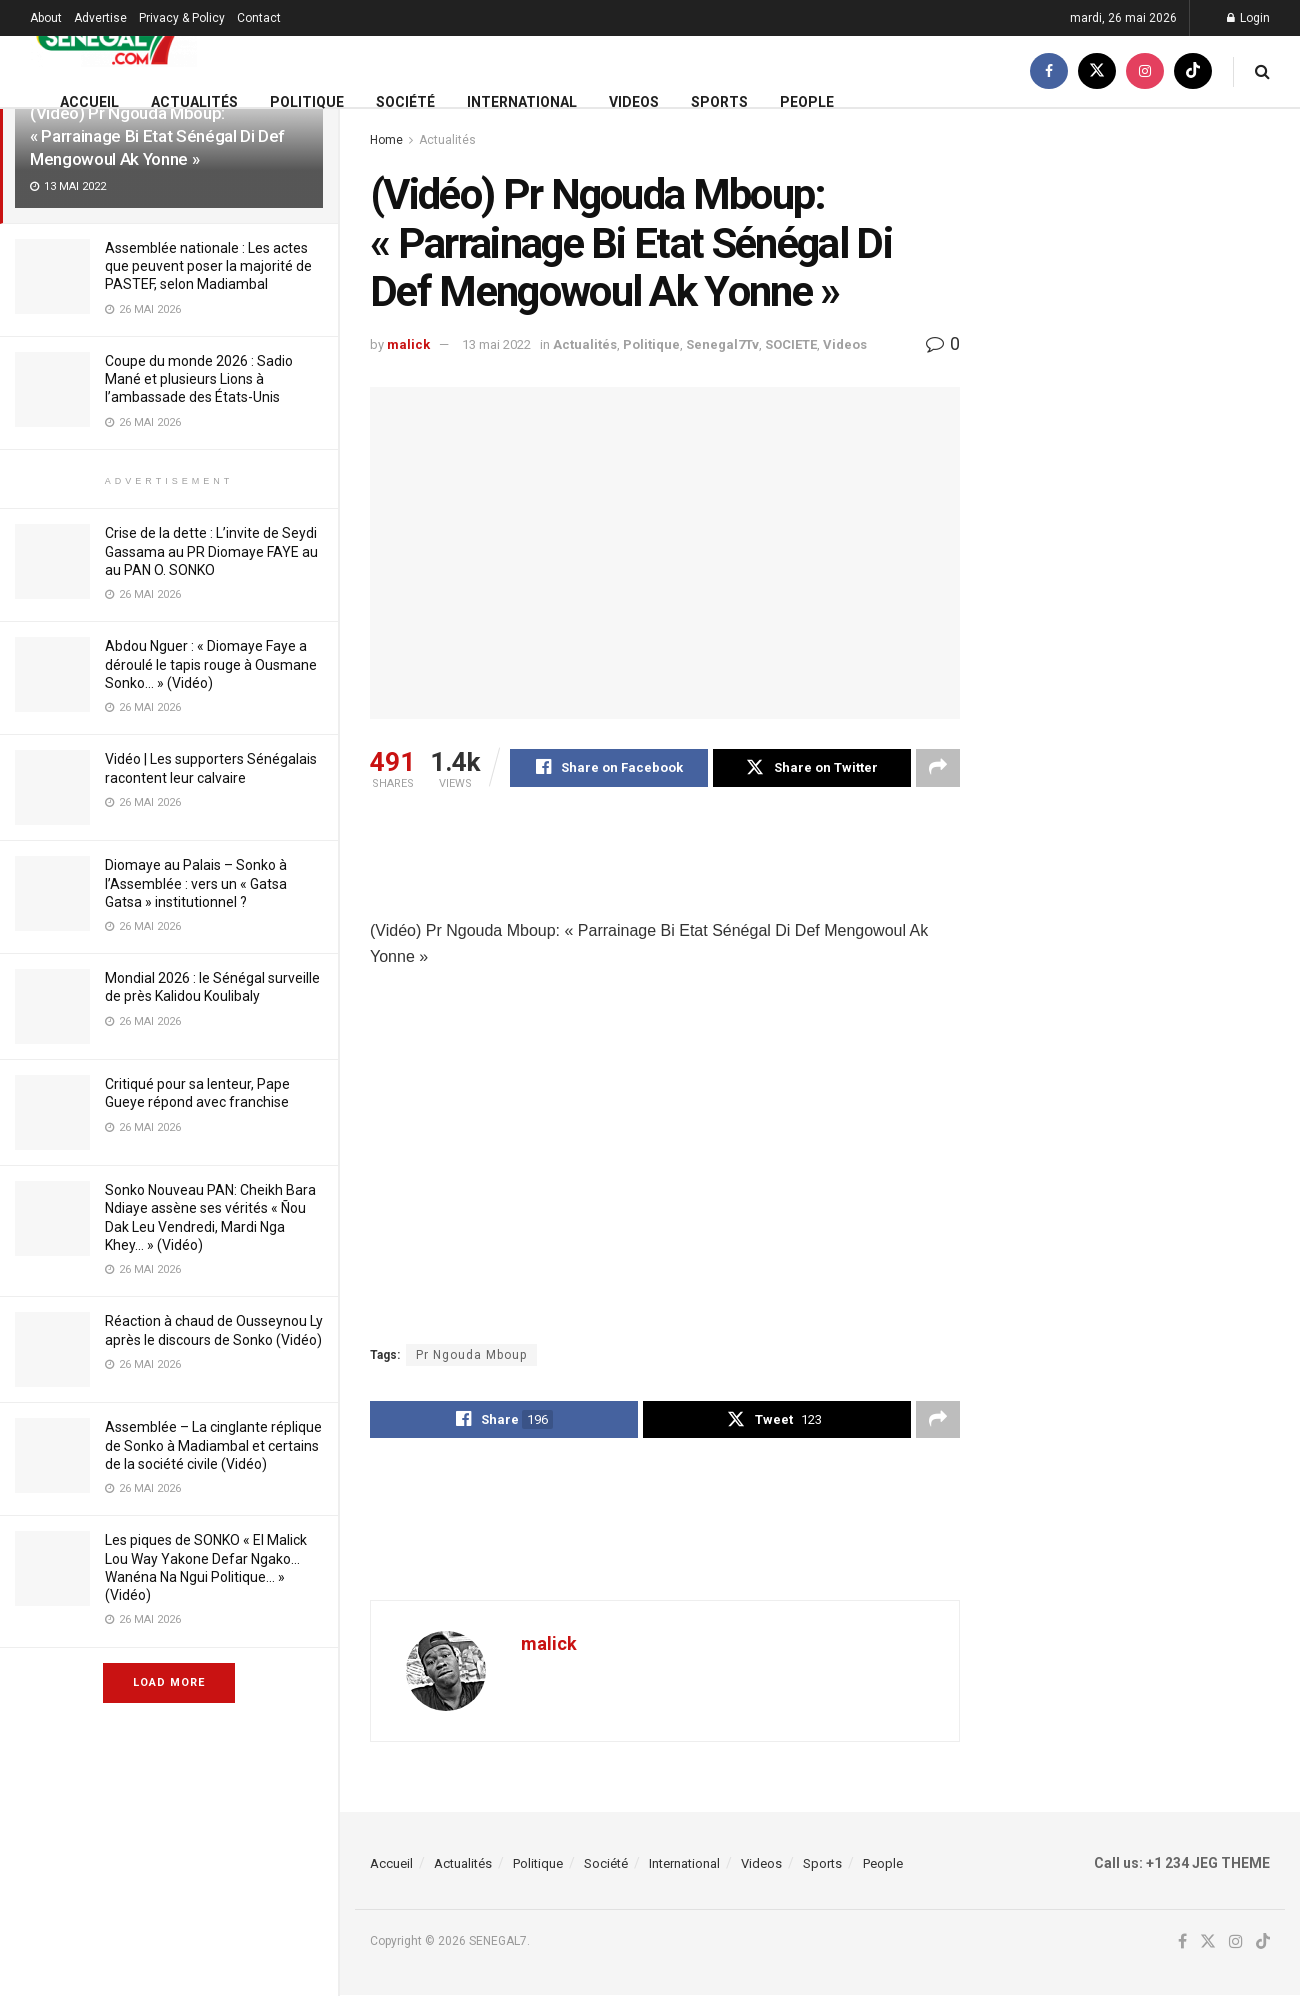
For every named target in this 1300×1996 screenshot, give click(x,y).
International (522, 102)
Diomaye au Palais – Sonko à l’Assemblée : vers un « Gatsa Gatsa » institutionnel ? (196, 883)
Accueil (89, 102)
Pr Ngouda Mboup (471, 1355)
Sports (719, 102)
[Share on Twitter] (812, 768)
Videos (634, 102)
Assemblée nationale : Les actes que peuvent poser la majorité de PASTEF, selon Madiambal (208, 266)
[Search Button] (1262, 71)
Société (405, 102)
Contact (259, 18)
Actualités (194, 102)
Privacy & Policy (182, 18)
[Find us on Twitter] (1097, 71)
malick (408, 344)
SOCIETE (791, 344)
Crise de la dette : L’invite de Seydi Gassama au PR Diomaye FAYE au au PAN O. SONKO (211, 551)
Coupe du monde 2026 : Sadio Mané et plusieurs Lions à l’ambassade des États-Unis (199, 379)
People (807, 102)
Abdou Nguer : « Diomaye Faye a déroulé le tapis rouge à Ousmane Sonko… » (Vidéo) (211, 664)
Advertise (100, 18)
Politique (307, 102)
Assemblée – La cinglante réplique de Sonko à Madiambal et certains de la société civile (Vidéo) (213, 1445)
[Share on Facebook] (609, 768)
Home (386, 140)
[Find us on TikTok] (1193, 71)
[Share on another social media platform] (938, 768)
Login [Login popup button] (1248, 18)
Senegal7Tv (722, 344)
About (46, 18)
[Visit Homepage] (113, 36)
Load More (169, 1682)
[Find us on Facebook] (1049, 71)
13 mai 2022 (496, 344)
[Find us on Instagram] (1145, 71)
